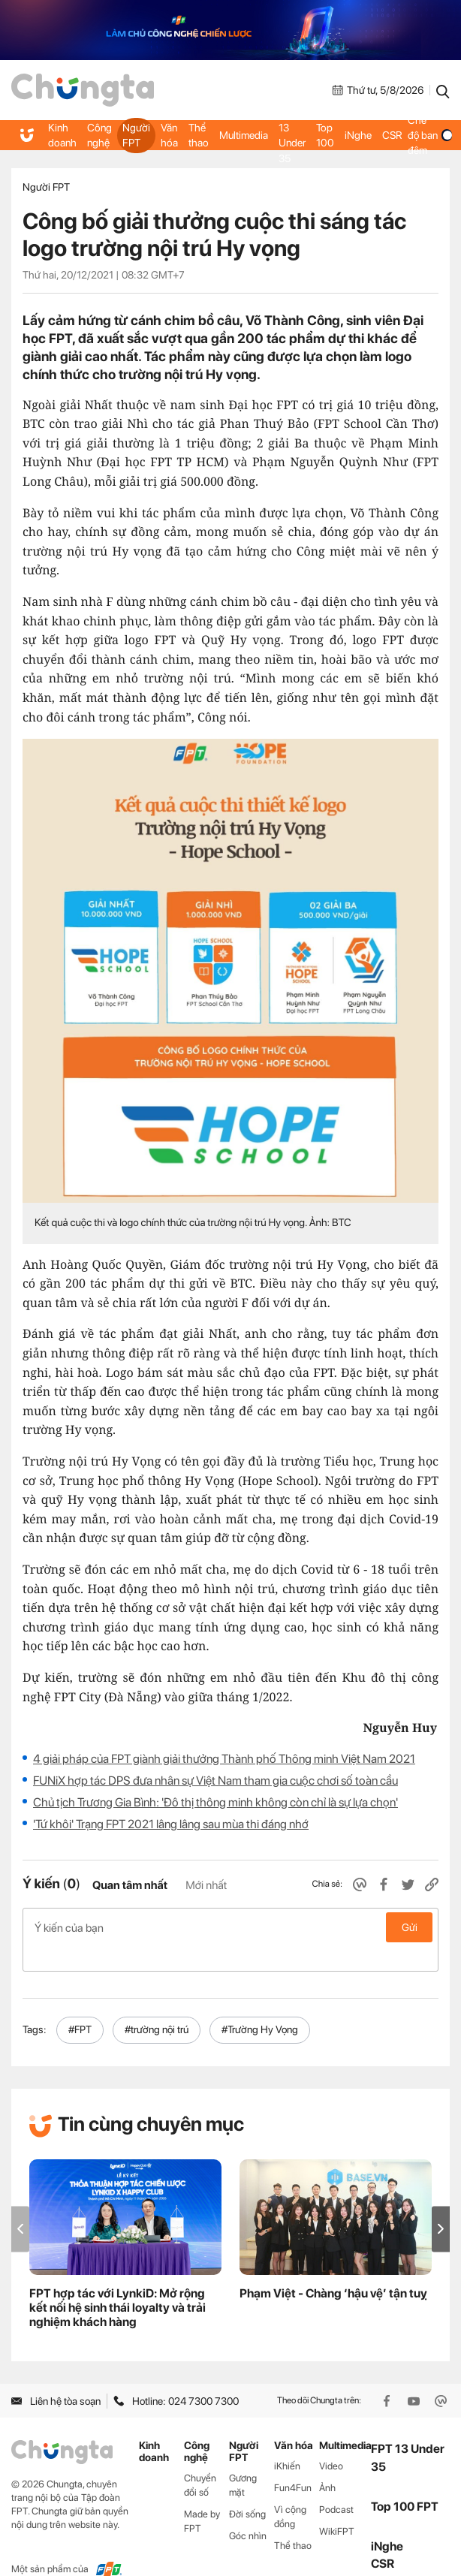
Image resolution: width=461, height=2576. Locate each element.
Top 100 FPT (404, 2482)
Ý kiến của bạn (230, 1927)
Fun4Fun (293, 2463)
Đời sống (247, 2490)
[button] (441, 2205)
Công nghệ (98, 135)
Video (331, 2442)
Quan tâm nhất (129, 1885)
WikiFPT (336, 2507)
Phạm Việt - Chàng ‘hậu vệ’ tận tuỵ (333, 2269)
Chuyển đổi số (200, 2461)
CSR (389, 135)
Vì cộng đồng (290, 2492)
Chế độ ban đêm (427, 135)
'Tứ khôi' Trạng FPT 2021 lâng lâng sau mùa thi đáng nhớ (171, 1824)
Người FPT (135, 135)
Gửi (409, 1927)
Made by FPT (202, 2497)
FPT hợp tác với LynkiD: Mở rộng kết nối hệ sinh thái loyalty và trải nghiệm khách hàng (117, 2283)
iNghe (355, 135)
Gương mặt (243, 2461)
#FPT (80, 2005)
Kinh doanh (62, 135)
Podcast (336, 2485)
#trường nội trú (156, 2005)
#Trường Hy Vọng (259, 2005)
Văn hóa (167, 135)
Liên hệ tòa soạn (56, 2377)
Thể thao (196, 135)
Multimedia (240, 135)
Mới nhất (206, 1885)
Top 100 (323, 135)
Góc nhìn (248, 2511)
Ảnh (327, 2463)
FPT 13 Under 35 (289, 135)
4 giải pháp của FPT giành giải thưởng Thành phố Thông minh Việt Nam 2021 (224, 1759)
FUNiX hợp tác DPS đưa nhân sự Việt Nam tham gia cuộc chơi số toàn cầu (215, 1780)
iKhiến (287, 2442)
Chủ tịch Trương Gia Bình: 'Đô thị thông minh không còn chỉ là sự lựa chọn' (215, 1802)
